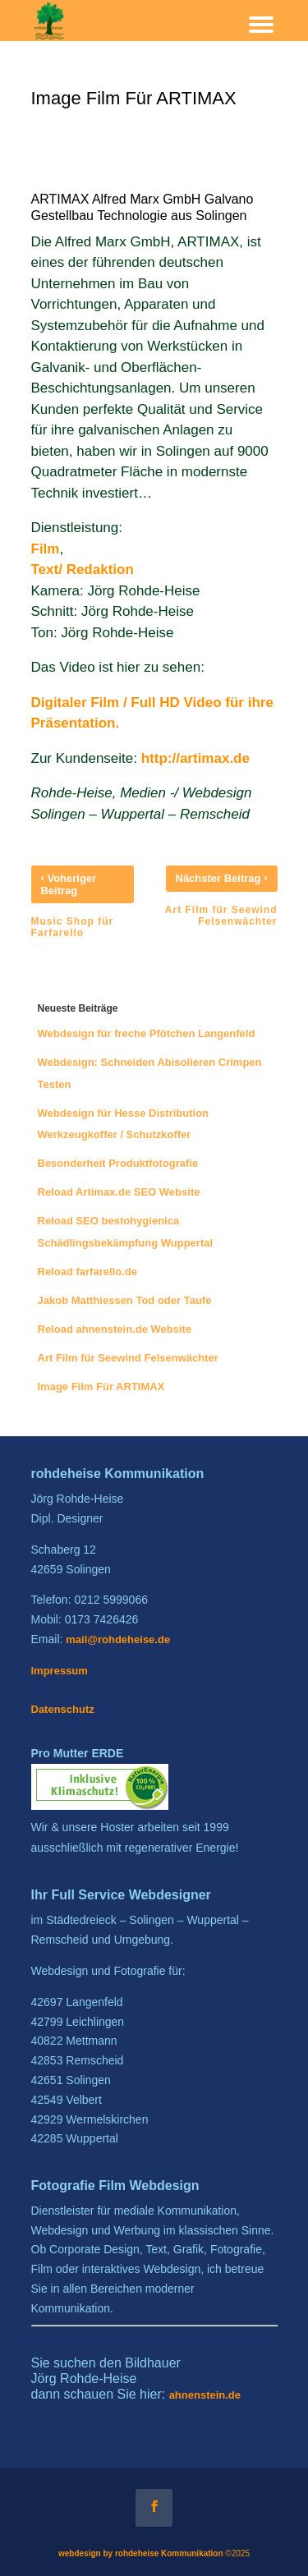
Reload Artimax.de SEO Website (119, 1192)
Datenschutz (62, 1709)
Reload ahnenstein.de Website (115, 1329)
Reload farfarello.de (87, 1271)
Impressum (59, 1671)
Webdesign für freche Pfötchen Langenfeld (146, 1033)
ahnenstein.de (205, 2395)
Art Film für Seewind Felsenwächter (128, 1358)
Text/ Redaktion (82, 569)
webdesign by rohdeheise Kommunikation (140, 2553)
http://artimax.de (195, 758)
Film (45, 549)
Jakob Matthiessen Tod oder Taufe (125, 1300)
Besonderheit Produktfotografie (118, 1163)
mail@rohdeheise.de (118, 1639)
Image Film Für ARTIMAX (101, 1386)
